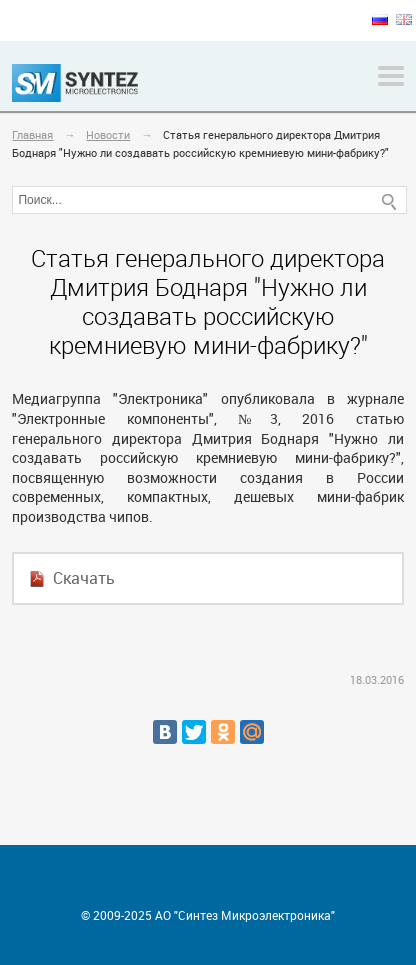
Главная (32, 134)
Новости (108, 134)
